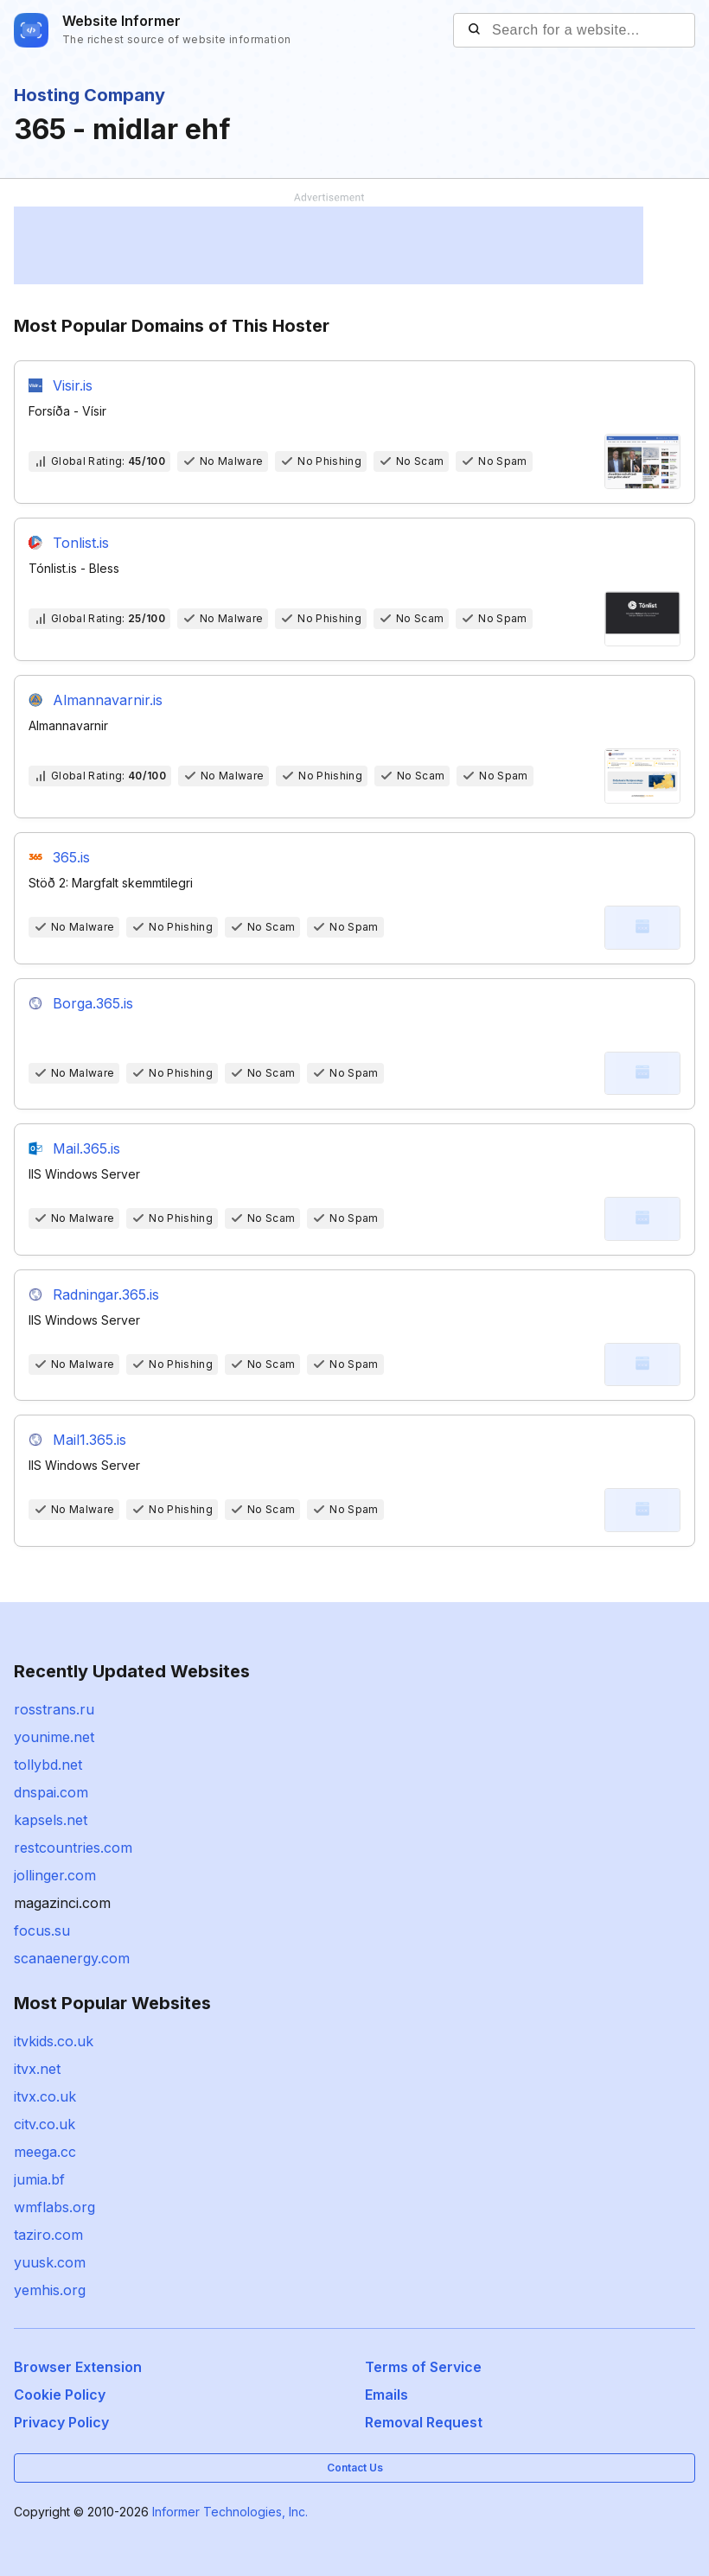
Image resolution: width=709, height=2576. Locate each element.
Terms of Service (423, 2367)
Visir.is (73, 385)
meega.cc (45, 2151)
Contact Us (355, 2467)
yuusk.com (50, 2262)
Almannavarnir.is (108, 700)
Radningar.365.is (106, 1294)
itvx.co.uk (45, 2096)
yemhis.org (50, 2290)
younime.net (54, 1737)
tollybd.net (48, 1764)
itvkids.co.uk (53, 2041)
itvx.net (37, 2068)
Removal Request (423, 2422)
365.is (71, 857)
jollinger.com (55, 1875)
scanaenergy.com (72, 1958)
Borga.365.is (93, 1003)
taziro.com (48, 2234)
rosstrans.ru (54, 1709)
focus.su (42, 1930)
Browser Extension (78, 2367)
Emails (386, 2394)
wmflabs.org (54, 2207)
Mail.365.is (86, 1148)
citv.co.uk (44, 2124)
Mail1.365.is (89, 1439)
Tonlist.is (81, 542)
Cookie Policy (59, 2394)
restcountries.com (73, 1847)
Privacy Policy (61, 2422)
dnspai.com (51, 1792)
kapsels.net (50, 1820)
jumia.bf (39, 2179)
